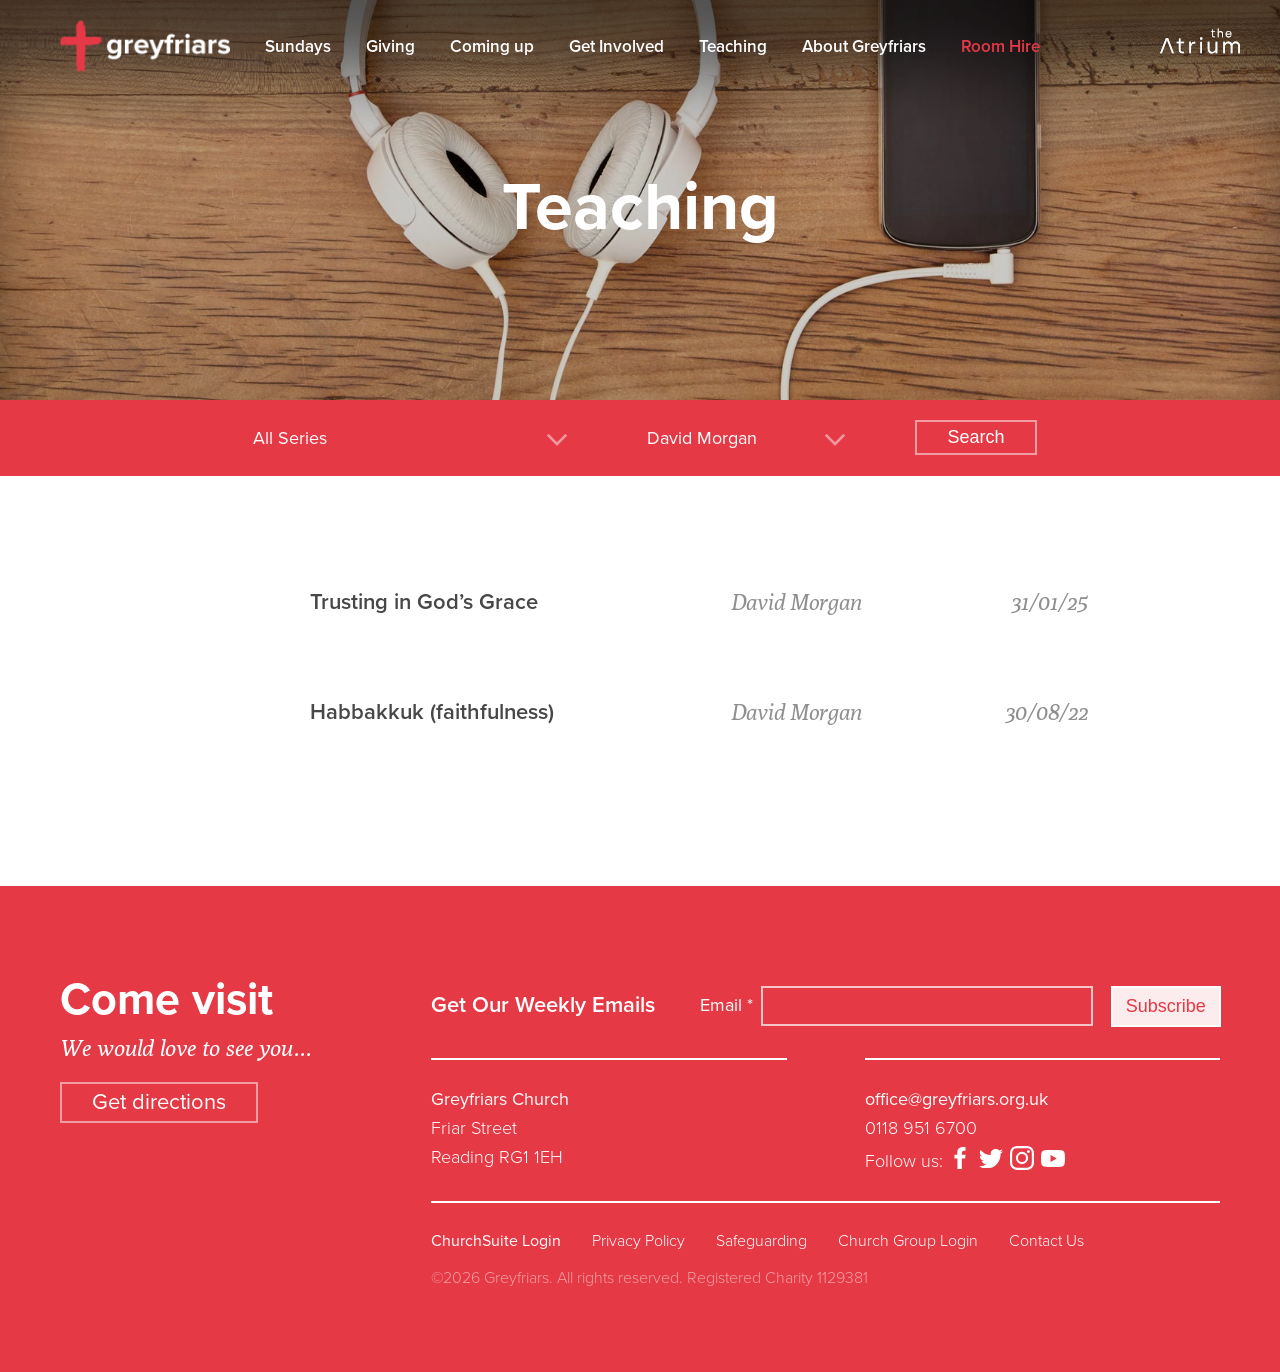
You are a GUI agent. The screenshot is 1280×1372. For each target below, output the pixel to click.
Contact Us (1046, 1241)
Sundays (298, 46)
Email (726, 1005)
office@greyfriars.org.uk (956, 1099)
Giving (390, 46)
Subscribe (1166, 1006)
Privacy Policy (638, 1241)
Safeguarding (761, 1241)
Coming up (492, 46)
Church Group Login (908, 1241)
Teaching (733, 46)
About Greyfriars (864, 46)
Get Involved (616, 46)
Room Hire (1000, 46)
